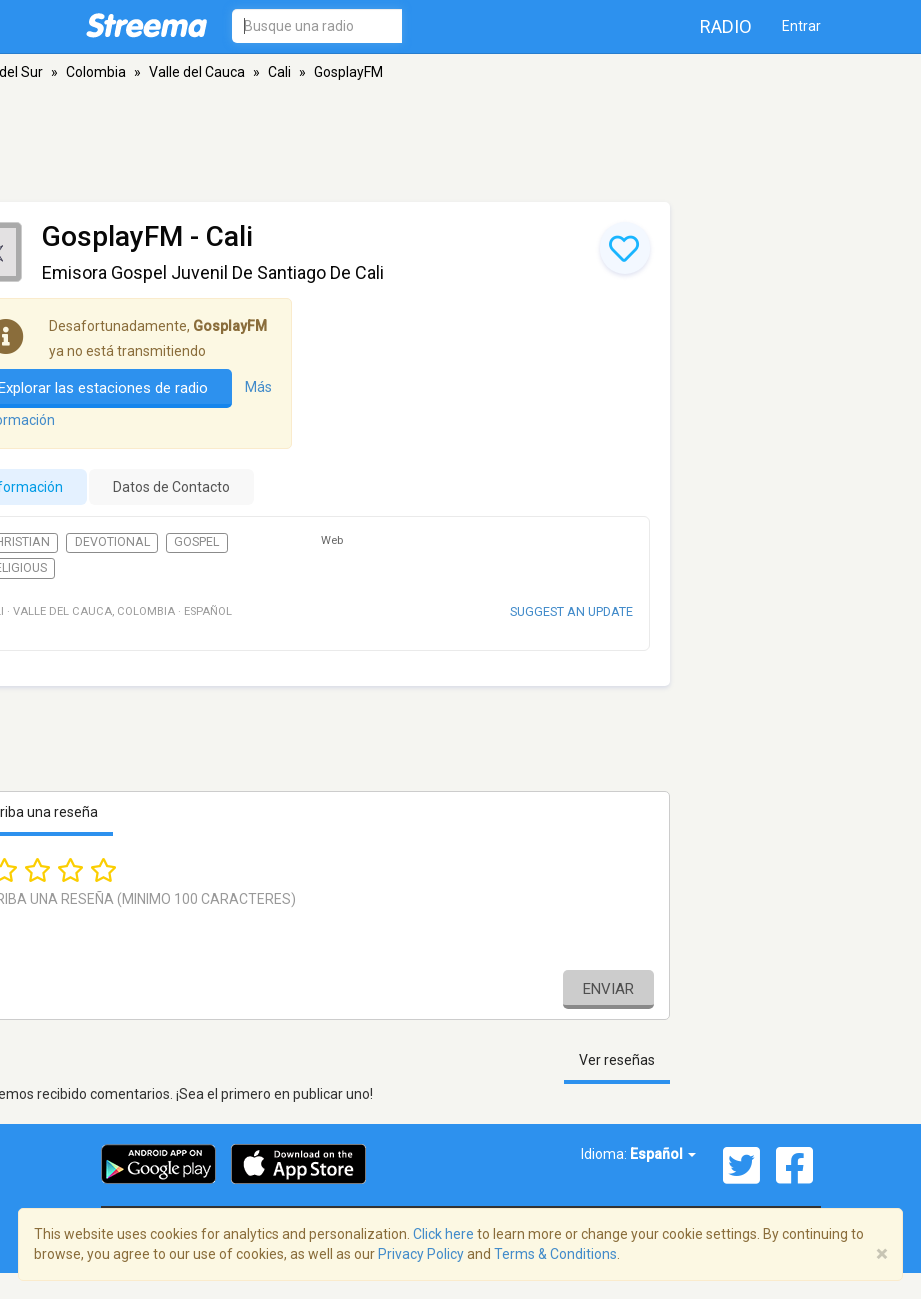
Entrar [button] (801, 26)
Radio (726, 26)
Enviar (608, 989)
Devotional (112, 542)
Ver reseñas (617, 1060)
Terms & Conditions (555, 1254)
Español (663, 1154)
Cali (279, 72)
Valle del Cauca (197, 72)
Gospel (196, 542)
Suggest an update (571, 611)
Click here (443, 1234)
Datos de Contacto (171, 487)
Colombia (96, 72)
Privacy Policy (421, 1254)
